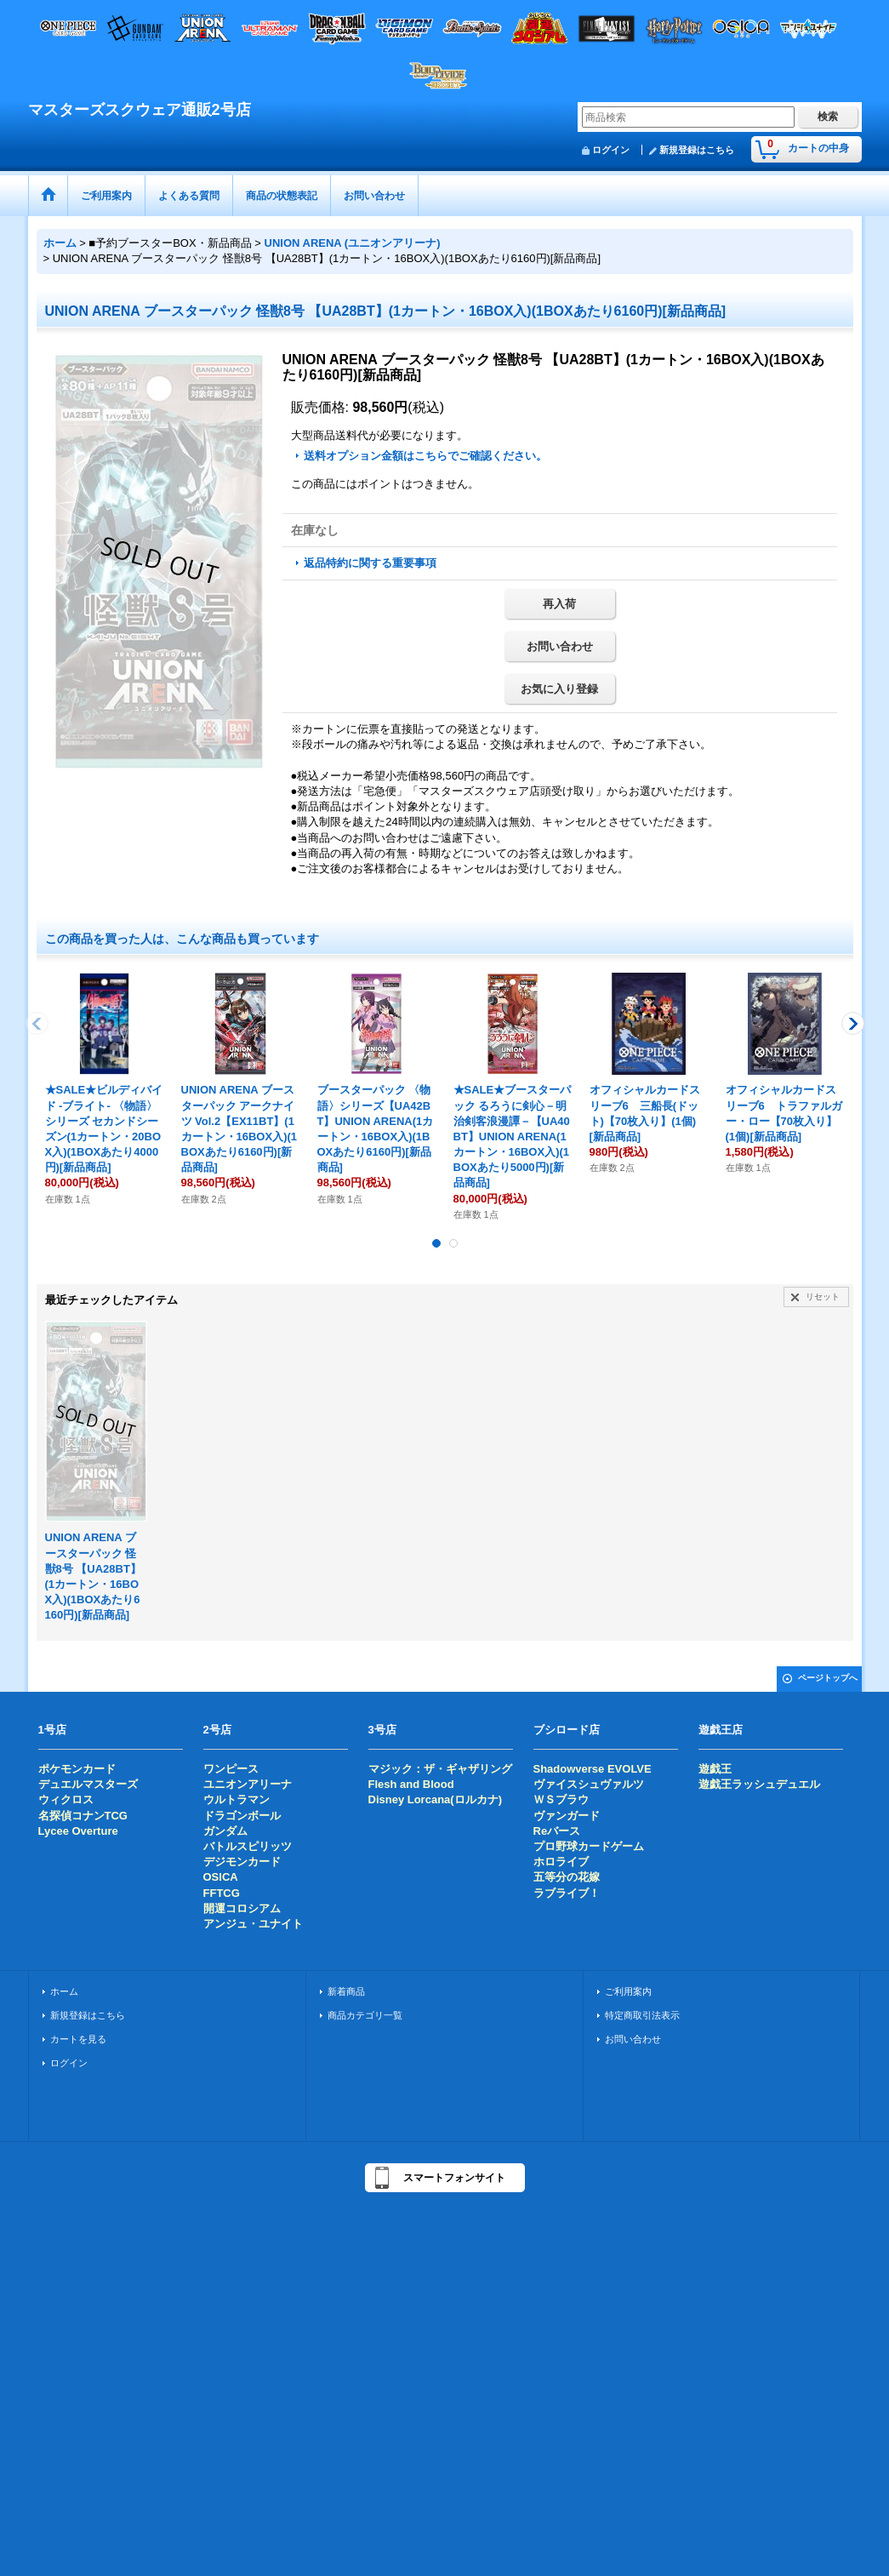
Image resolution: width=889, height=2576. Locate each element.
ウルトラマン (236, 1799)
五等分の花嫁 (566, 1877)
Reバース (557, 1831)
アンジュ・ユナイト (253, 1923)
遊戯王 (715, 1768)
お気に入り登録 (559, 689)
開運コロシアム (242, 1908)
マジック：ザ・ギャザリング (440, 1768)
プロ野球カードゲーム (588, 1846)
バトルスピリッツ (247, 1846)
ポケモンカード (77, 1768)
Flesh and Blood (411, 1784)
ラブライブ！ (566, 1893)
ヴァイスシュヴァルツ (588, 1784)
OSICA (220, 1877)
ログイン (611, 150)
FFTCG (221, 1893)
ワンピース (231, 1768)
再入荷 (559, 603)
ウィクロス (66, 1799)
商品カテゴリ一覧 (365, 2015)
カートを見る (78, 2039)
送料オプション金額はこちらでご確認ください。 (425, 455)
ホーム (64, 1991)
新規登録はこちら (696, 150)
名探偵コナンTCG (83, 1815)
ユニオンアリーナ (247, 1784)
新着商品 (346, 1991)
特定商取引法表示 (642, 2015)
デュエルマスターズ (88, 1784)
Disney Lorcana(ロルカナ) (435, 1799)
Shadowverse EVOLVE (592, 1768)
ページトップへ (828, 1677)
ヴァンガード (566, 1815)
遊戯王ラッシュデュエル (759, 1784)
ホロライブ (561, 1861)
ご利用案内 (628, 1991)
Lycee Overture (78, 1831)
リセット (823, 1296)
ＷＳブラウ (561, 1799)
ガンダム (225, 1831)
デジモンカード (242, 1861)
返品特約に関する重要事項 (370, 563)
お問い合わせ (560, 646)
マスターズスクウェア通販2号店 (139, 109)
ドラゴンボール (242, 1815)
